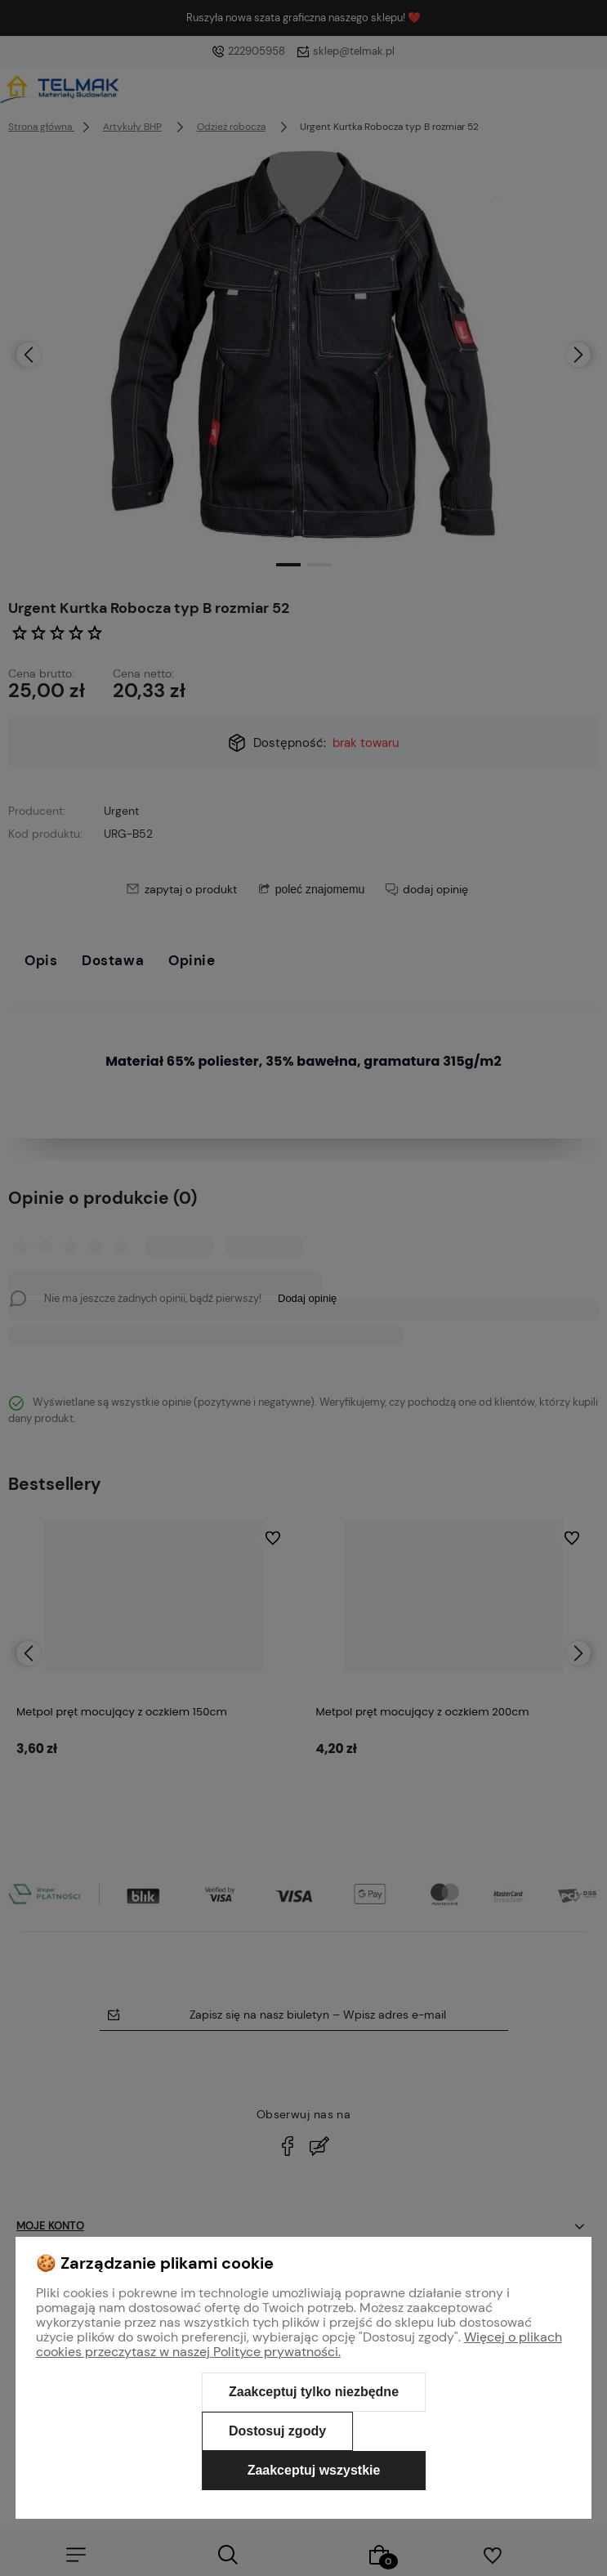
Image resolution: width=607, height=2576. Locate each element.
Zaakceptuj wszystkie (314, 2470)
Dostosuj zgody (277, 2431)
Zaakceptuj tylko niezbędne (314, 2392)
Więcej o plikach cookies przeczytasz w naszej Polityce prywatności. (299, 2344)
